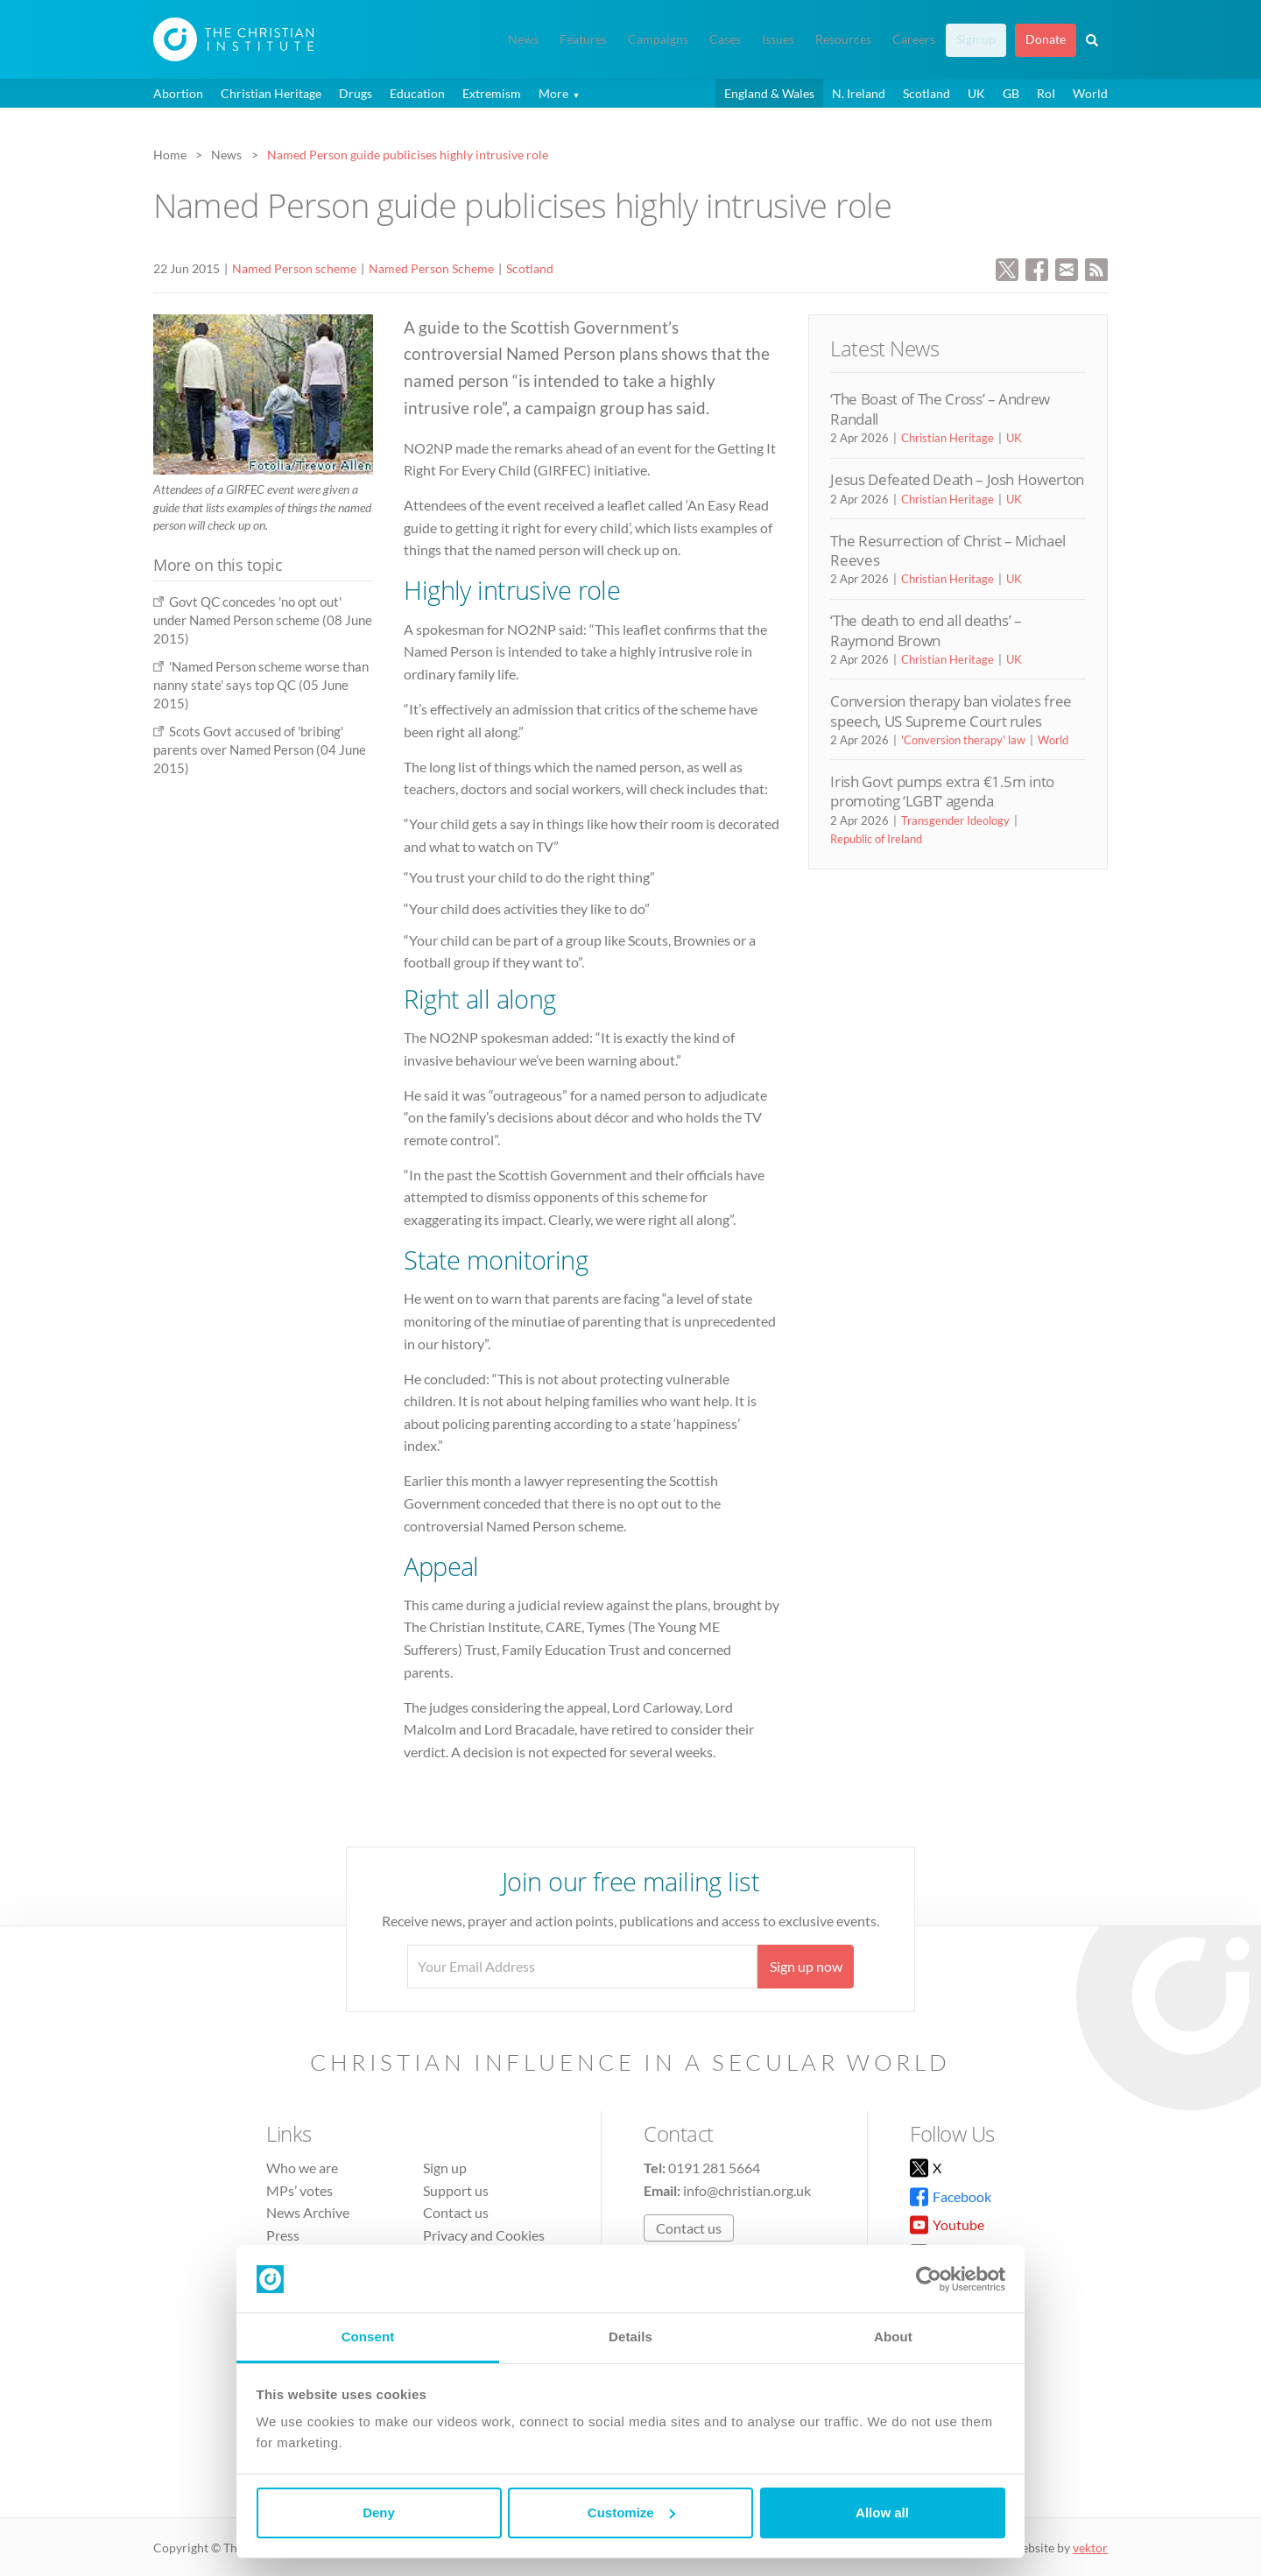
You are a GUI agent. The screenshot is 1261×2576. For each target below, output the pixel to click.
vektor (1090, 2547)
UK (976, 93)
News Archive (307, 2212)
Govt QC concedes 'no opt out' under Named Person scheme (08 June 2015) (262, 620)
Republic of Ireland (876, 839)
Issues (778, 39)
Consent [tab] (368, 2336)
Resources (843, 39)
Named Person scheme (294, 268)
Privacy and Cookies (484, 2235)
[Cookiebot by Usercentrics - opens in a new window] (928, 2279)
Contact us (456, 2212)
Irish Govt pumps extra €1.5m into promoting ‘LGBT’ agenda (942, 791)
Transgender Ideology (955, 820)
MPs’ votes (299, 2190)
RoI (1046, 93)
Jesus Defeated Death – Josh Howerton (957, 479)
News (523, 39)
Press (282, 2235)
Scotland (926, 93)
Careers (913, 39)
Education (417, 93)
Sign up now (806, 1966)
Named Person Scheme (431, 268)
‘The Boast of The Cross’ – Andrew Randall (940, 408)
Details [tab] (630, 2336)
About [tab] (893, 2336)
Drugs (355, 93)
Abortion (178, 93)
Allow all (882, 2512)
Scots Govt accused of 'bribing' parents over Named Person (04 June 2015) (259, 750)
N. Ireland (858, 93)
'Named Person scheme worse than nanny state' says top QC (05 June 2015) (261, 685)
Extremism (491, 93)
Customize (631, 2512)
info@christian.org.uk (747, 2190)
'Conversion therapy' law (963, 740)
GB (1011, 93)
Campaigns (658, 39)
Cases (725, 39)
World (1090, 93)
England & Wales (769, 93)
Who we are (302, 2167)
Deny (379, 2512)
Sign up (976, 39)
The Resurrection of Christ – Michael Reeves (948, 550)
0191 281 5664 (714, 2167)
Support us (456, 2190)
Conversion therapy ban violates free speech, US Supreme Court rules (951, 710)
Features (583, 39)
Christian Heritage (271, 93)
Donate (1045, 39)
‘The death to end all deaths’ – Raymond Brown (925, 630)
